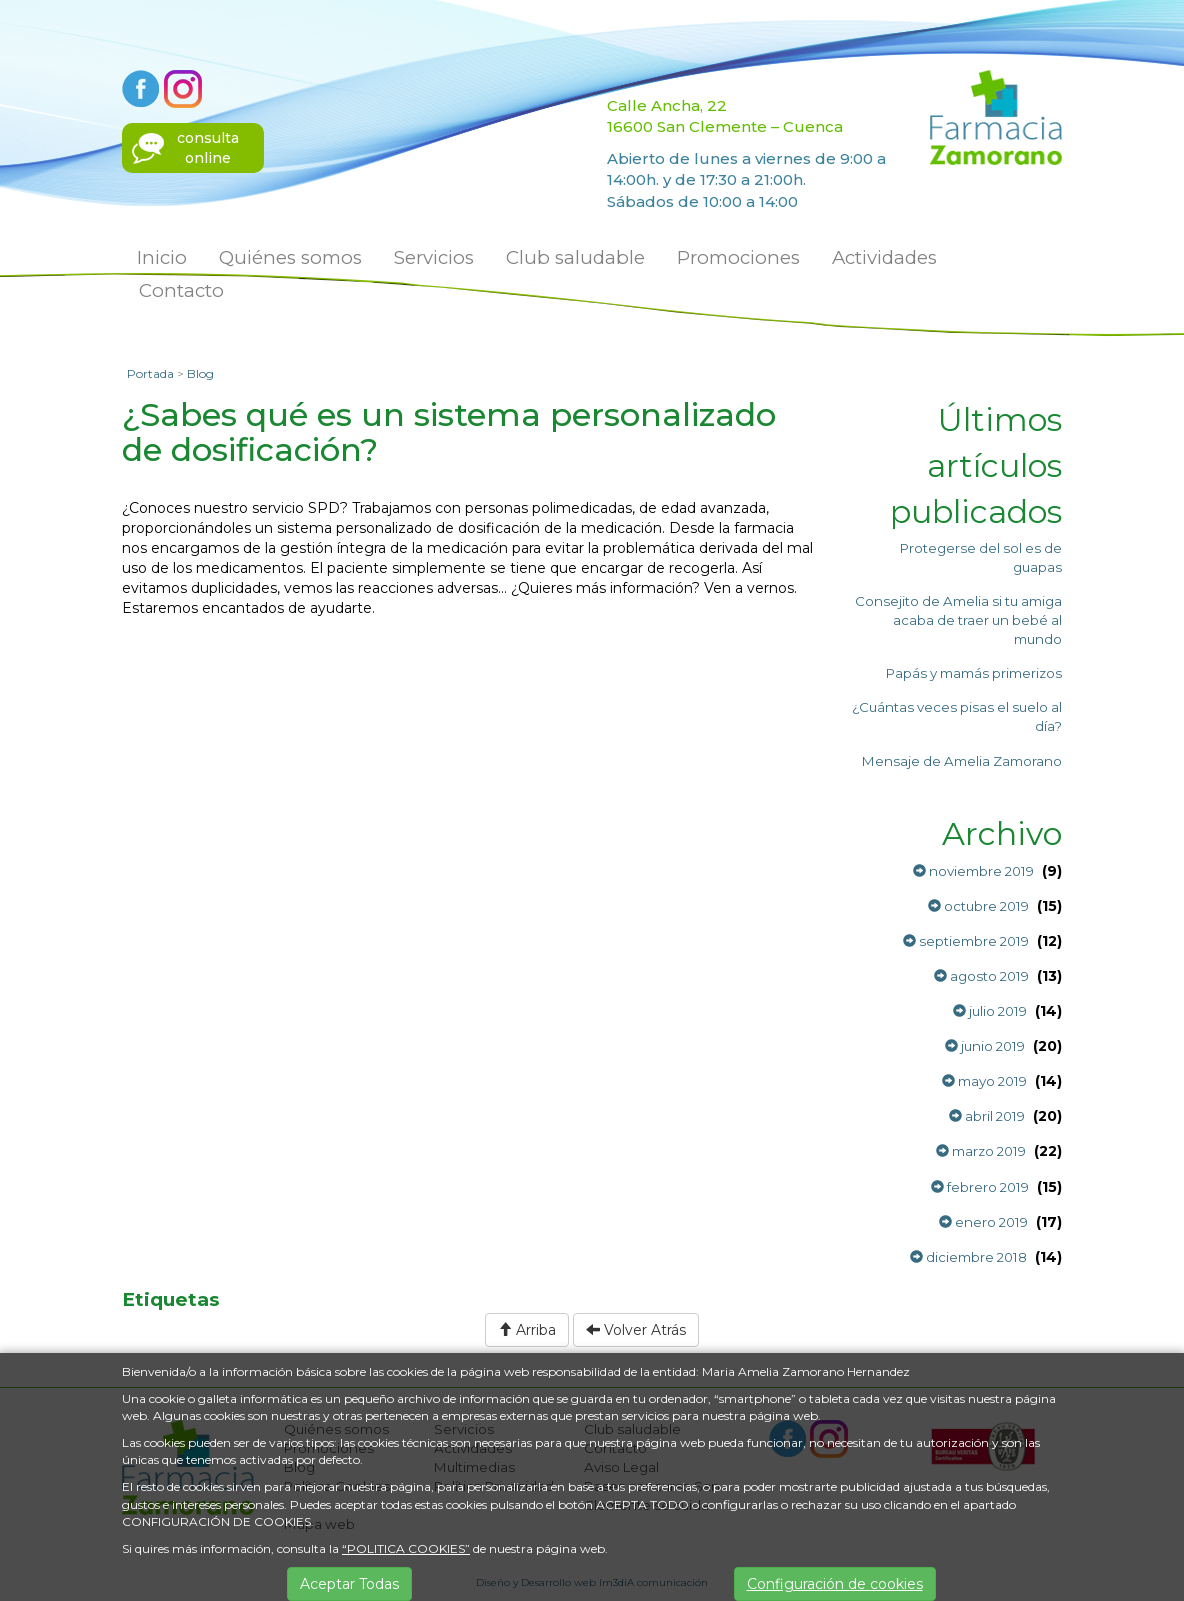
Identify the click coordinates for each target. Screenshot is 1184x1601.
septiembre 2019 (966, 941)
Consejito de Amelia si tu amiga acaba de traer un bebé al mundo (958, 620)
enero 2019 (983, 1222)
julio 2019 (990, 1011)
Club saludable (575, 257)
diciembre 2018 (968, 1257)
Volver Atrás (636, 1330)
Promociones (738, 257)
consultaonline (208, 148)
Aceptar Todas (349, 1584)
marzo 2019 (981, 1151)
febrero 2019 (980, 1187)
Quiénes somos (290, 257)
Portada (150, 373)
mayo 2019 (984, 1081)
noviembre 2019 (973, 871)
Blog (200, 373)
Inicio (162, 257)
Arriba (527, 1330)
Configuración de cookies (835, 1584)
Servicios (434, 257)
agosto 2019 (981, 976)
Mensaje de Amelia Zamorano (962, 761)
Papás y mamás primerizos (974, 673)
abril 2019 (987, 1116)
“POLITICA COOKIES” (406, 1548)
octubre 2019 (978, 906)
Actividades (884, 257)
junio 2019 (985, 1046)
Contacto (181, 290)
